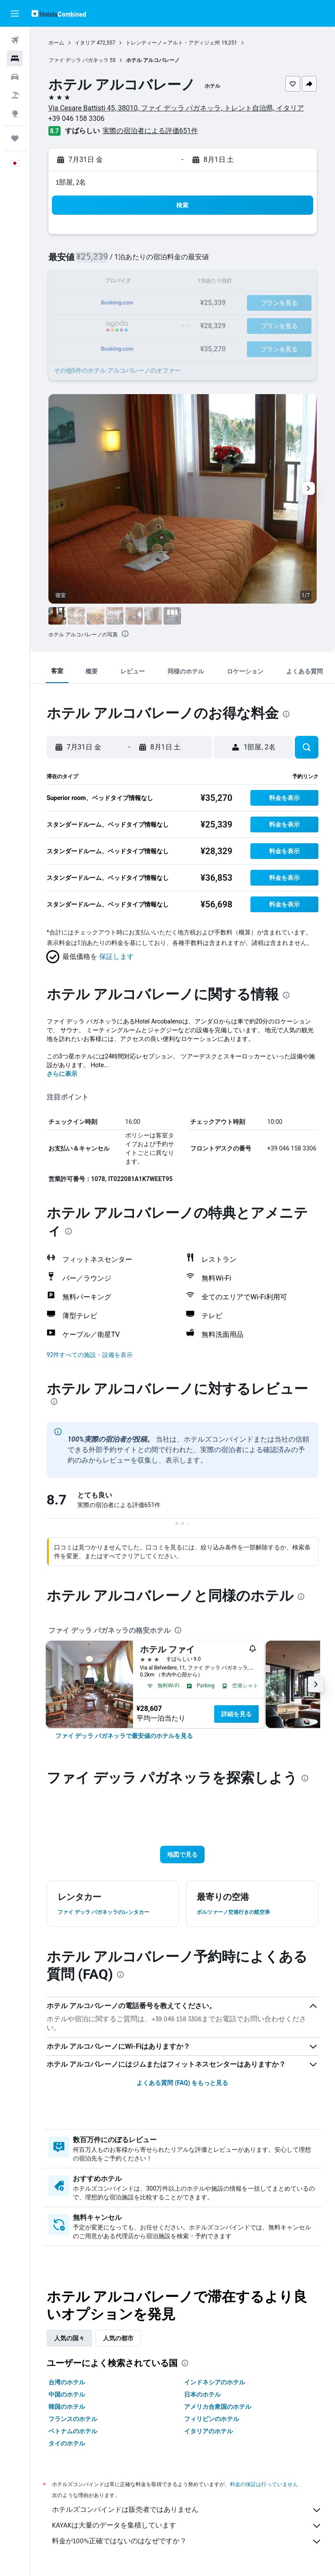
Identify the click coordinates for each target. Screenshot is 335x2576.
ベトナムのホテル (72, 2431)
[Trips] (14, 138)
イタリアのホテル (209, 2431)
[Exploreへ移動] (14, 113)
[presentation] (125, 634)
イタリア (85, 43)
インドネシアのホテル (215, 2382)
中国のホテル (66, 2394)
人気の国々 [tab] (69, 2338)
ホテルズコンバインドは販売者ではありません (187, 2510)
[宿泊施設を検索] (14, 58)
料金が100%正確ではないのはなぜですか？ (187, 2541)
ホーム (56, 43)
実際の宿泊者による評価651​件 (150, 131)
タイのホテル (66, 2443)
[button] (14, 13)
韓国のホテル (66, 2406)
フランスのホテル (72, 2418)
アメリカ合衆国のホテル (218, 2406)
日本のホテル (203, 2394)
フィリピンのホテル (212, 2418)
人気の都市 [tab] (118, 2338)
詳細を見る (236, 1713)
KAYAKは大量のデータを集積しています (187, 2526)
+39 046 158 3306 (76, 118)
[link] (124, 1736)
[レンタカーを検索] (14, 77)
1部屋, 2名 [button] (71, 182)
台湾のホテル (66, 2382)
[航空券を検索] (14, 40)
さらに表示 (62, 1073)
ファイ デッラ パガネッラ (78, 60)
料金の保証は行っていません (264, 2484)
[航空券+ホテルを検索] (14, 95)
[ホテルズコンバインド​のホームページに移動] (58, 13)
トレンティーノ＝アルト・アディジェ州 (173, 43)
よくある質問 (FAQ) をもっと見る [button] (182, 2082)
